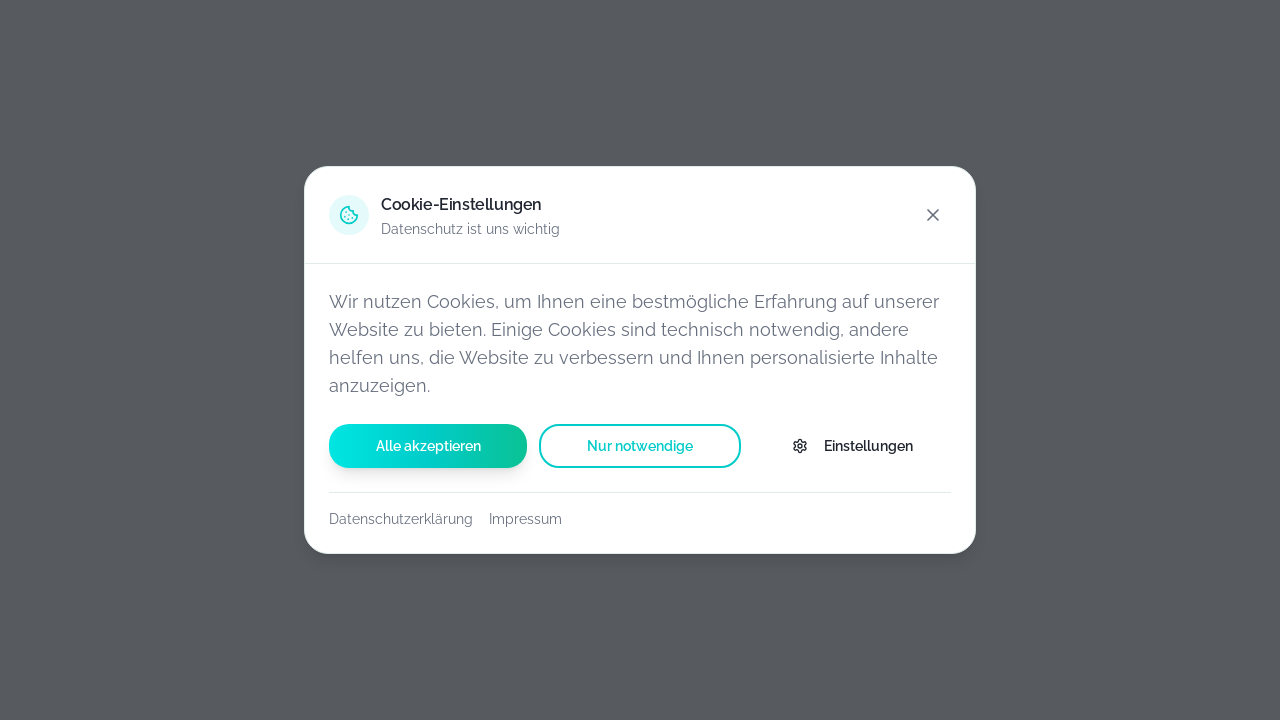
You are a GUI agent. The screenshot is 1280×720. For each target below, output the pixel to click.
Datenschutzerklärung (401, 519)
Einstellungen (852, 446)
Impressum (525, 519)
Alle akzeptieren (428, 446)
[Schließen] (933, 215)
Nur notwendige (640, 446)
